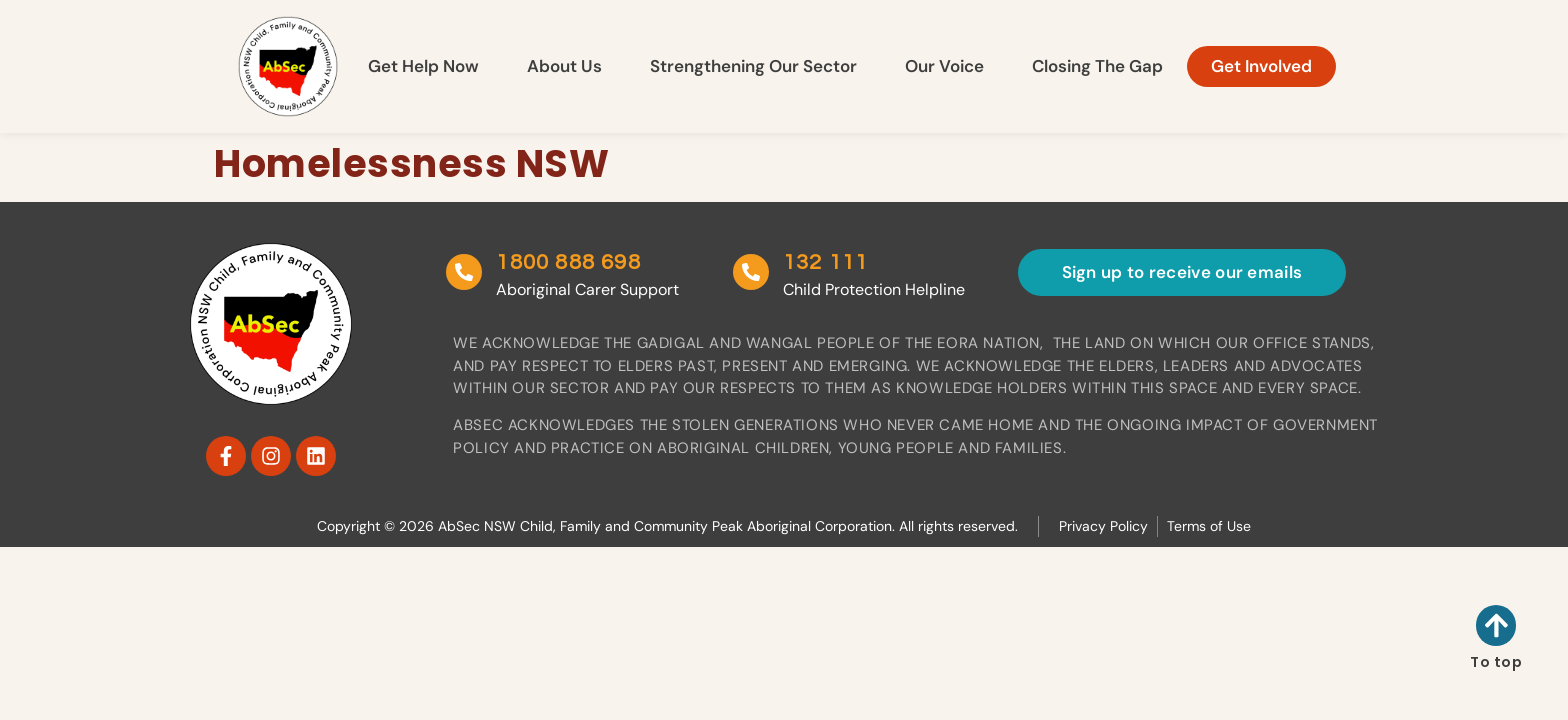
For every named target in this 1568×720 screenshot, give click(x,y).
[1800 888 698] (464, 272)
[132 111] (749, 272)
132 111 (823, 262)
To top (1496, 662)
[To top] (1496, 625)
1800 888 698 (568, 262)
